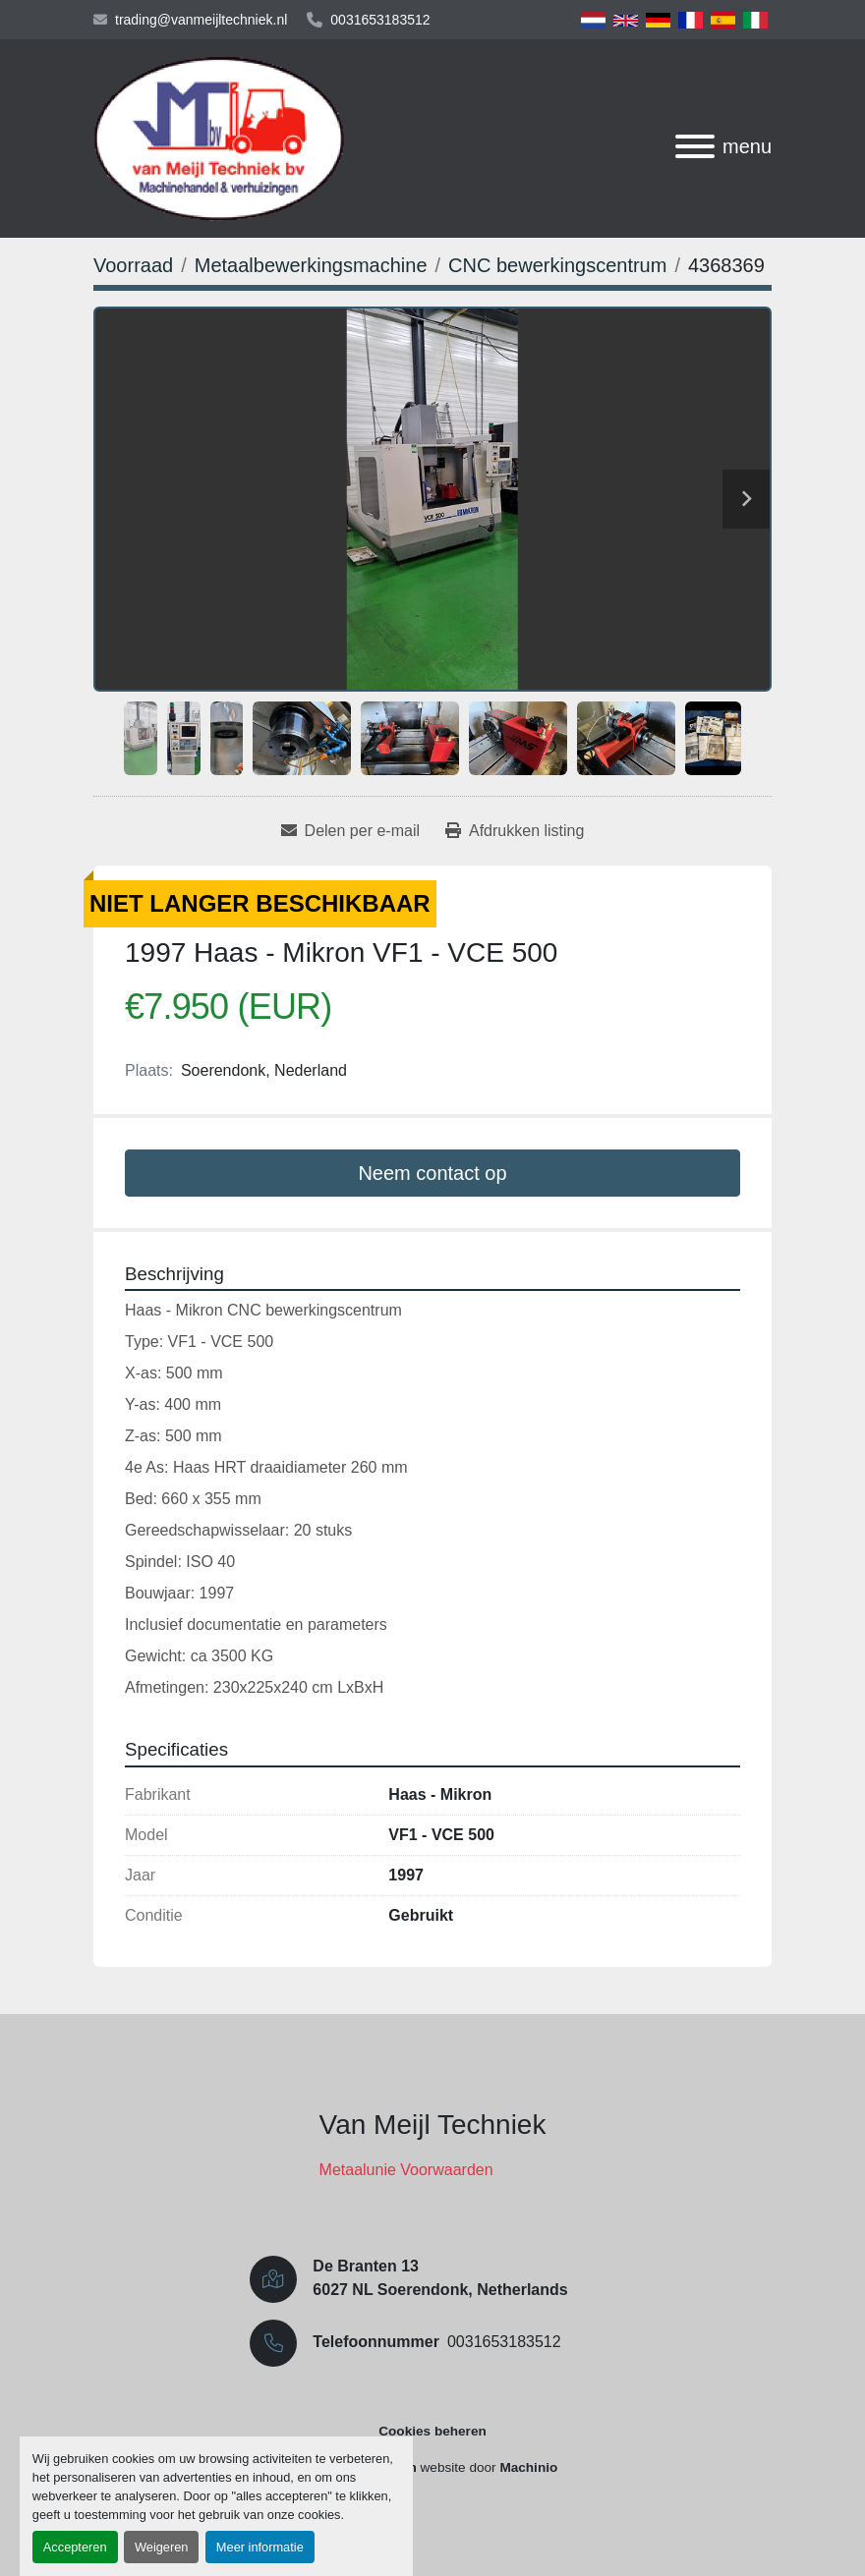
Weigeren (162, 2547)
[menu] (695, 146)
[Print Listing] (514, 831)
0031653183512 (380, 20)
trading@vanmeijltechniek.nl (201, 20)
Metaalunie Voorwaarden (406, 2169)
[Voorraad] (133, 265)
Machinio (528, 2467)
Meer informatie (260, 2547)
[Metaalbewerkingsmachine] (311, 265)
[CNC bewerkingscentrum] (557, 265)
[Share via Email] (350, 831)
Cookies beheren (432, 2431)
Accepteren (75, 2547)
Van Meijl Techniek (433, 2124)
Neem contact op (432, 1173)
